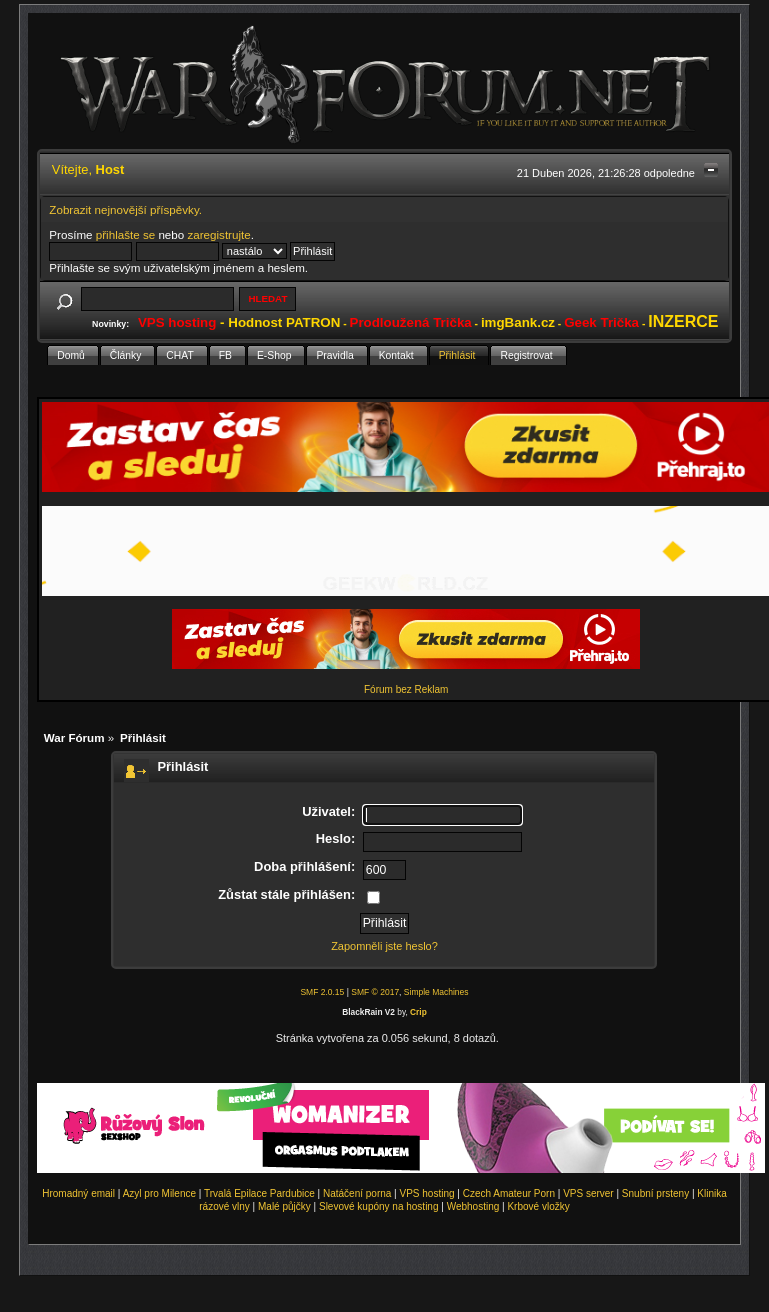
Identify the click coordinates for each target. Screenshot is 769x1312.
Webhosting (473, 1206)
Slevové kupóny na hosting (379, 1206)
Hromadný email (78, 1193)
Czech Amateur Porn (509, 1193)
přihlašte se (125, 234)
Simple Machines (436, 992)
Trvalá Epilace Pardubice (259, 1193)
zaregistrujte (218, 234)
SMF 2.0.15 (322, 992)
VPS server (588, 1193)
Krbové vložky (538, 1206)
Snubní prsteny (655, 1193)
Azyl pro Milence (159, 1193)
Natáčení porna (357, 1193)
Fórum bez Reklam (406, 689)
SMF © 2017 (375, 992)
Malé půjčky (284, 1206)
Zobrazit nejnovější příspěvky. (125, 209)
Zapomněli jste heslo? (384, 946)
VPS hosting (427, 1193)
